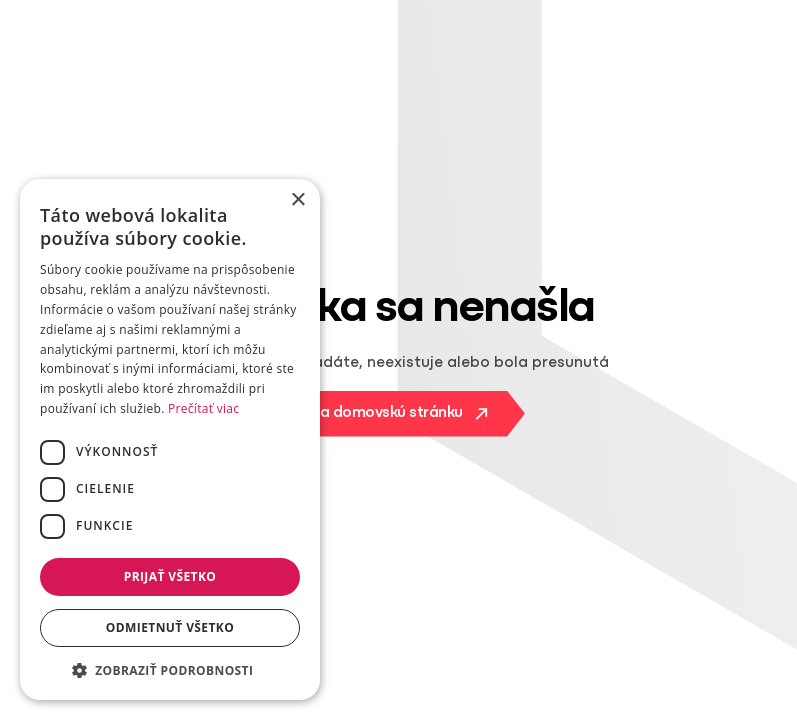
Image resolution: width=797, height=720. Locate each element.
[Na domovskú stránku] (398, 414)
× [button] (297, 200)
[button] (170, 670)
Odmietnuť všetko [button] (170, 627)
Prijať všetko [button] (170, 576)
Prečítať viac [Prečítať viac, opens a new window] (203, 408)
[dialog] (170, 439)
